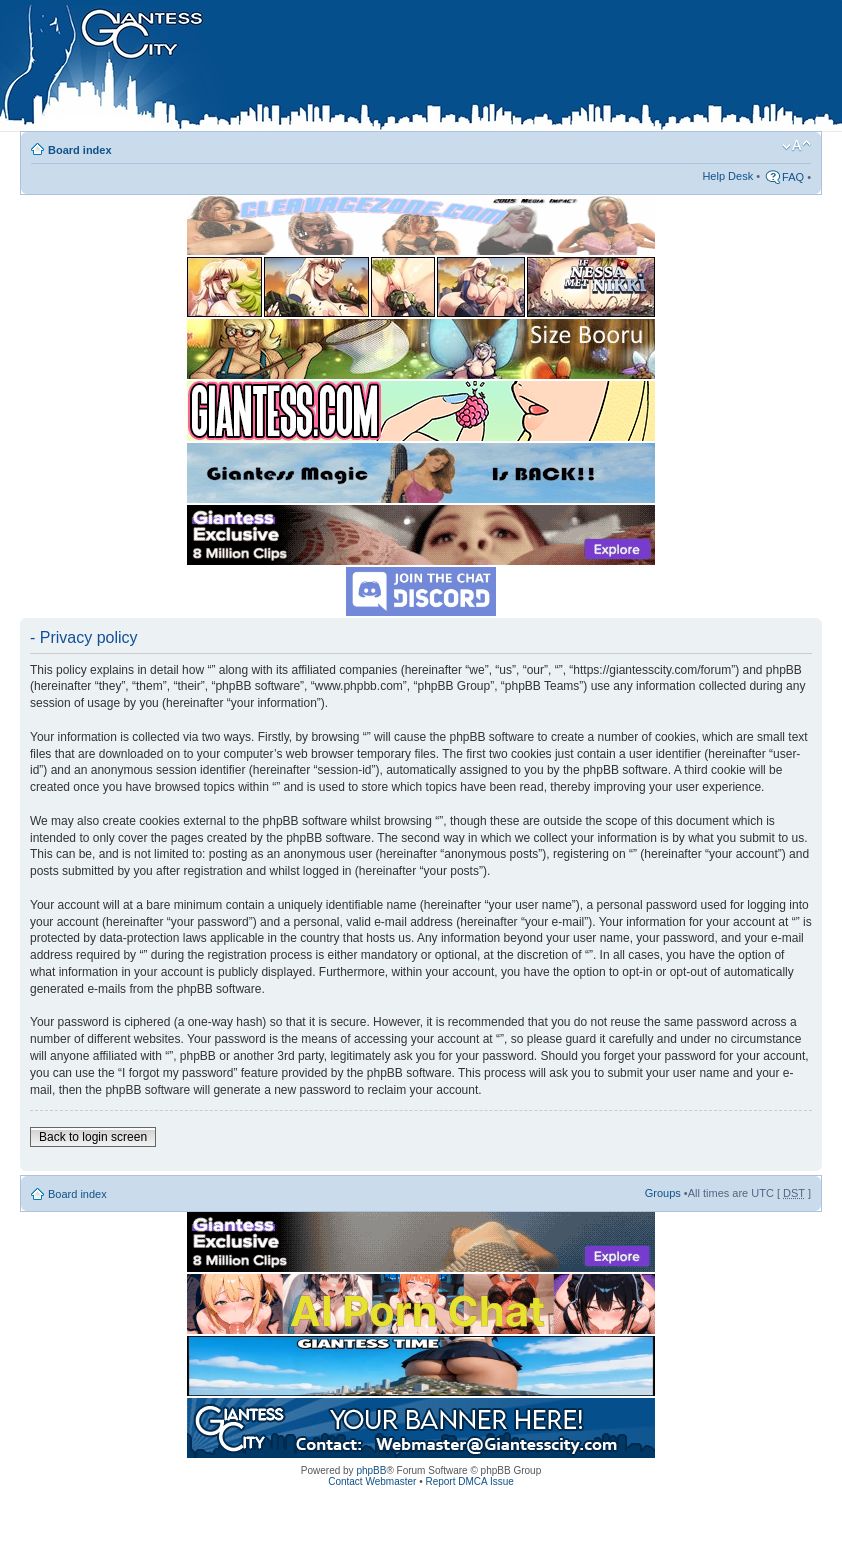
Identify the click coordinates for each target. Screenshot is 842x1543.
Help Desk (727, 176)
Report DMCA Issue (469, 1481)
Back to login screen (93, 1137)
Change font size (796, 146)
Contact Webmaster (372, 1481)
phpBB (371, 1470)
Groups (663, 1193)
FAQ (793, 177)
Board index (80, 150)
